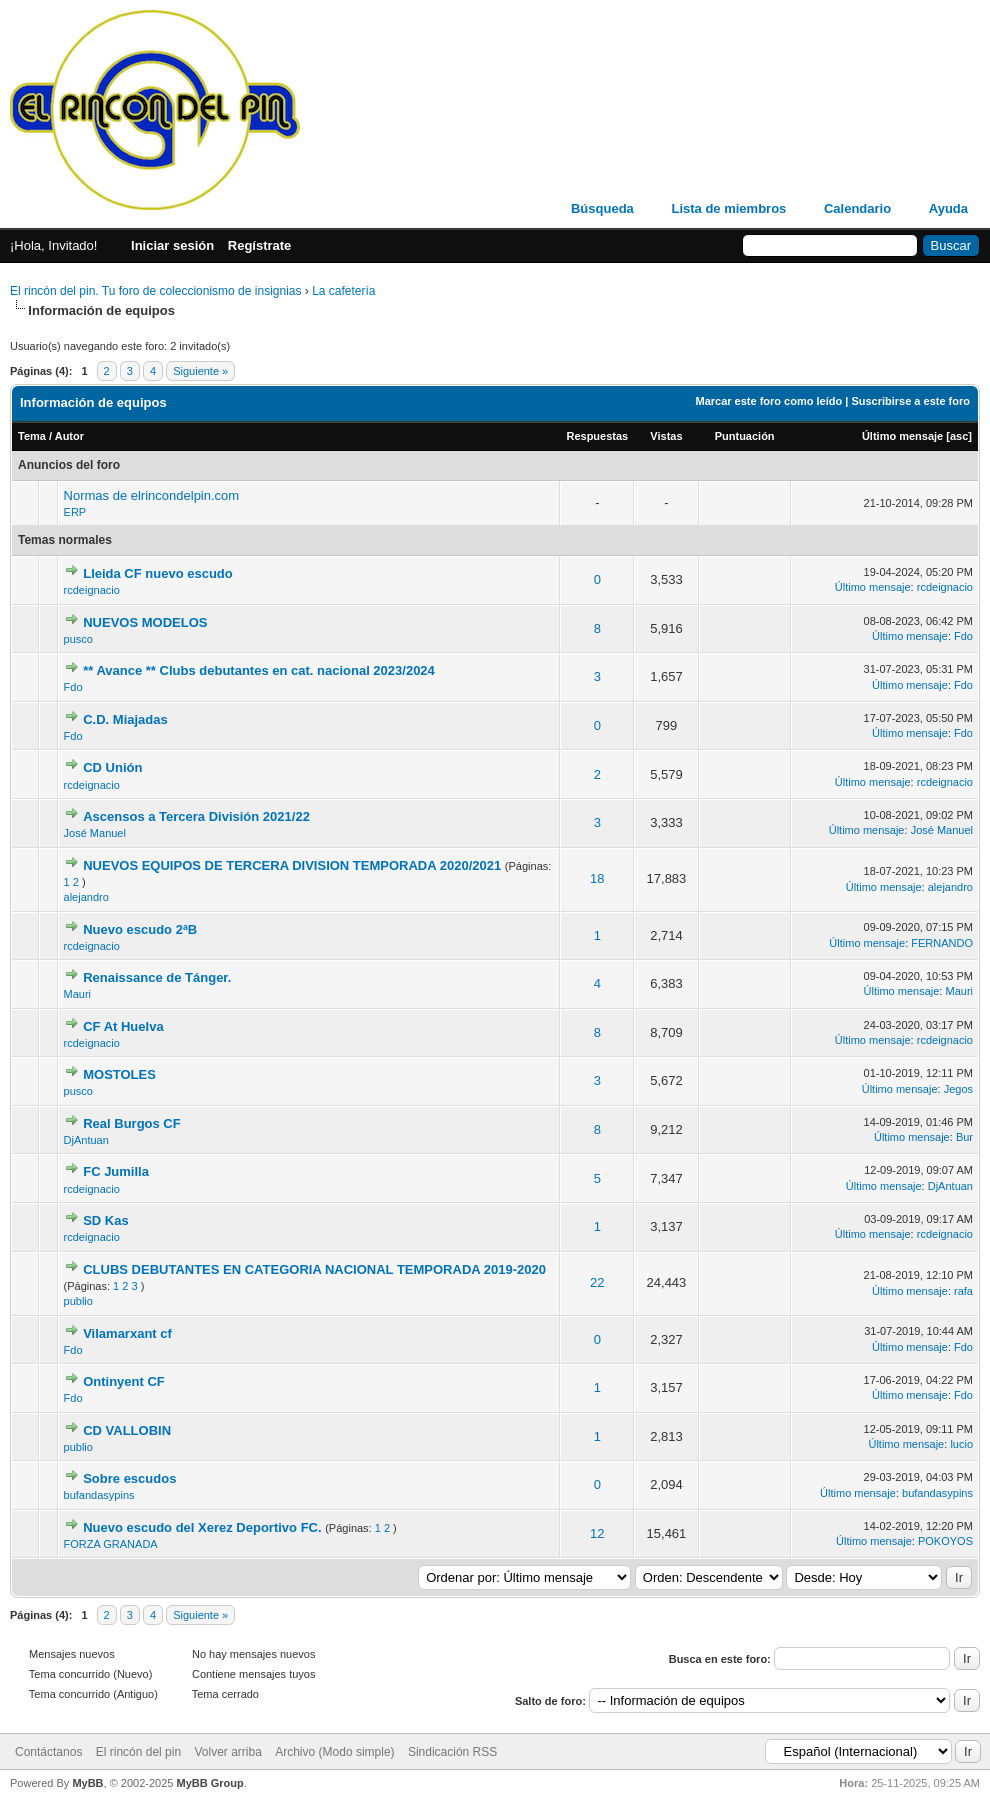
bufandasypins (99, 1495)
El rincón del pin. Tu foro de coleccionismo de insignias (156, 291)
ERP (75, 512)
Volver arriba (227, 1752)
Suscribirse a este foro (910, 401)
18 (597, 878)
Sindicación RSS (452, 1752)
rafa (963, 1291)
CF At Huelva (123, 1026)
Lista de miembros (728, 208)
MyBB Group (209, 1783)
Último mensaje (902, 436)
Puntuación (745, 436)
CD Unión (112, 767)
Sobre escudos (129, 1478)
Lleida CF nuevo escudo (158, 573)
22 (597, 1282)
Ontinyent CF (124, 1381)
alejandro (86, 897)
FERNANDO (942, 943)
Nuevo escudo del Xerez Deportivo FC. (202, 1527)
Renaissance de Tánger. (157, 977)
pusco (78, 639)
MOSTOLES (119, 1074)
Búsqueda (602, 208)
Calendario (857, 208)
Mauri (78, 994)
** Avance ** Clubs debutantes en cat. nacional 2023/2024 (259, 670)
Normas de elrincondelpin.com (152, 495)
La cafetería (343, 291)
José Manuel (95, 833)
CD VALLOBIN (127, 1430)
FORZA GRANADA (111, 1544)
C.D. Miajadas (125, 719)
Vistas (666, 436)
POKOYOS (945, 1541)
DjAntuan (86, 1140)
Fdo (963, 636)
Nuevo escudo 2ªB (140, 929)
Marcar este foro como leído (768, 401)
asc (959, 436)
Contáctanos (48, 1752)
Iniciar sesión (172, 245)
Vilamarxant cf (127, 1333)
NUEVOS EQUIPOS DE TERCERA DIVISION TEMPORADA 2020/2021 (292, 865)
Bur (964, 1137)
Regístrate (260, 245)
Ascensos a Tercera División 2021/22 (196, 816)
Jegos (958, 1089)
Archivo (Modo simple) (334, 1752)
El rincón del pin (138, 1752)
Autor (69, 436)
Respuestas (597, 436)
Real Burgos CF (132, 1123)
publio (78, 1301)
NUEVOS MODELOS (145, 622)
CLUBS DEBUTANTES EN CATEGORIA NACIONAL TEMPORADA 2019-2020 (314, 1269)
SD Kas (106, 1220)
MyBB (87, 1783)
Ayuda (948, 208)
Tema (32, 436)
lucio (961, 1444)
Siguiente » (200, 371)
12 (597, 1533)
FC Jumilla (116, 1171)
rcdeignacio (92, 590)
